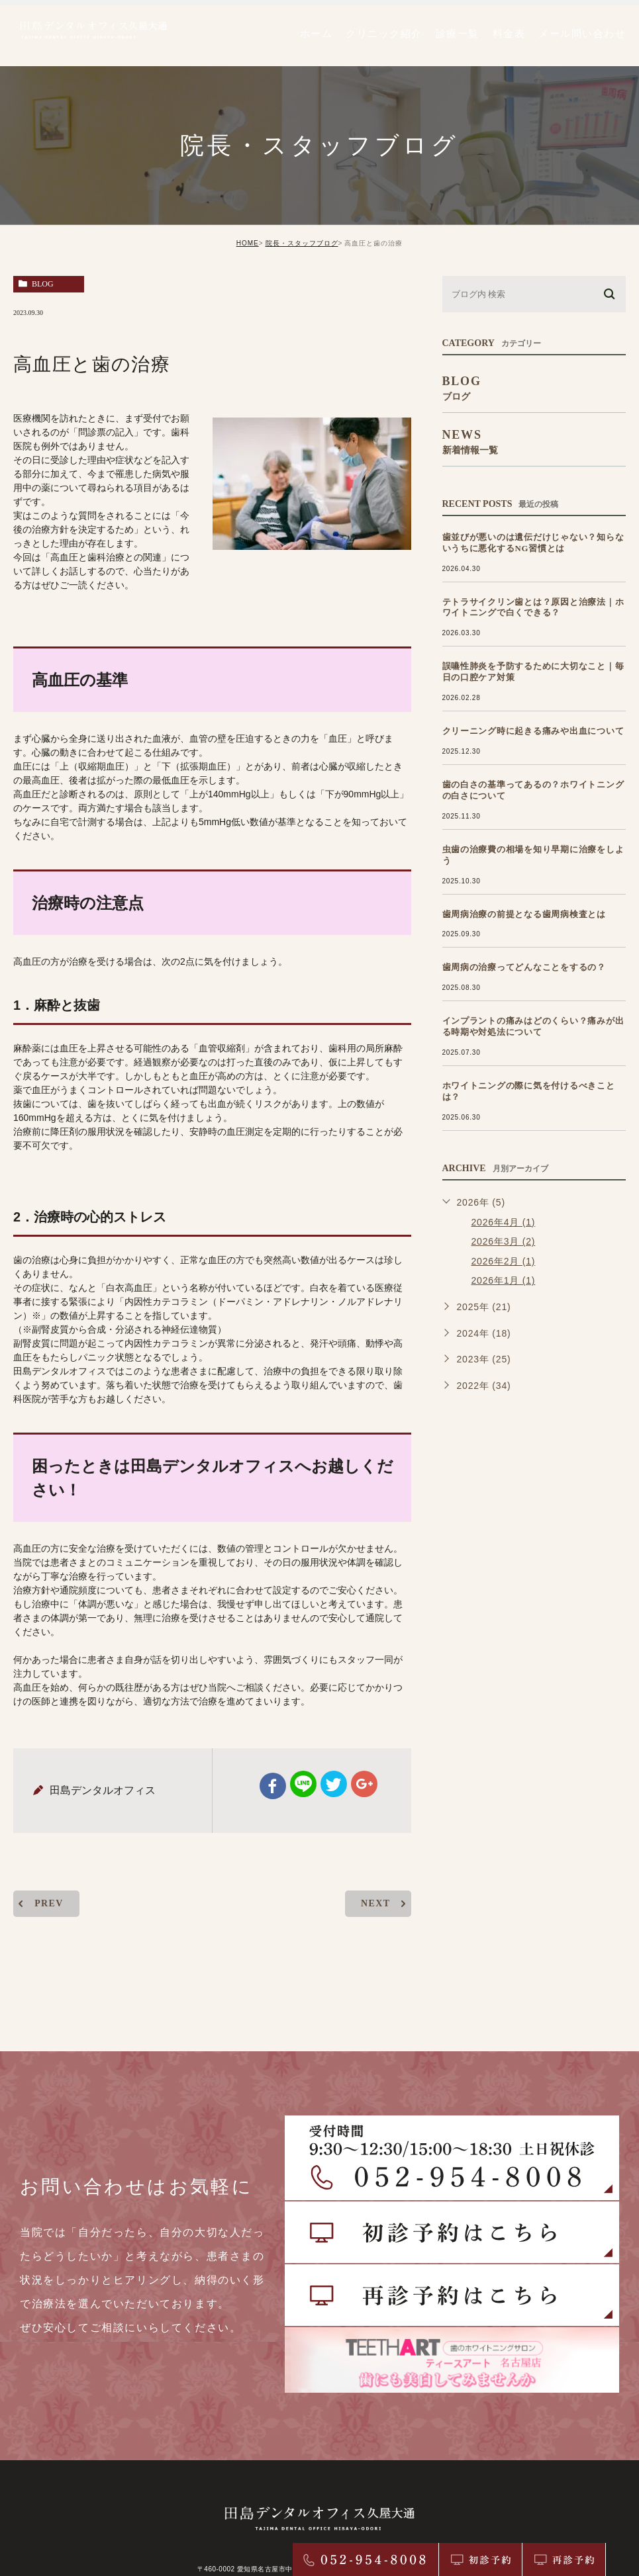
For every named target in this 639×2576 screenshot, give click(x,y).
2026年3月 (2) (503, 1219)
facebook (273, 1786)
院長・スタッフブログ (302, 243)
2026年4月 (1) (503, 1199)
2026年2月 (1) (503, 1238)
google (364, 1784)
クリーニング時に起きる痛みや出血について (515, 731)
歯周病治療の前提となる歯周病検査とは (507, 903)
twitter (333, 1784)
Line (303, 1784)
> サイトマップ (319, 2534)
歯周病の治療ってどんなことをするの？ (507, 957)
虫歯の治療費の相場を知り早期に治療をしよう (518, 850)
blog (43, 284)
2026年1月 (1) (503, 1258)
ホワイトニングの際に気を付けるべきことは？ (518, 1075)
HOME (247, 243)
